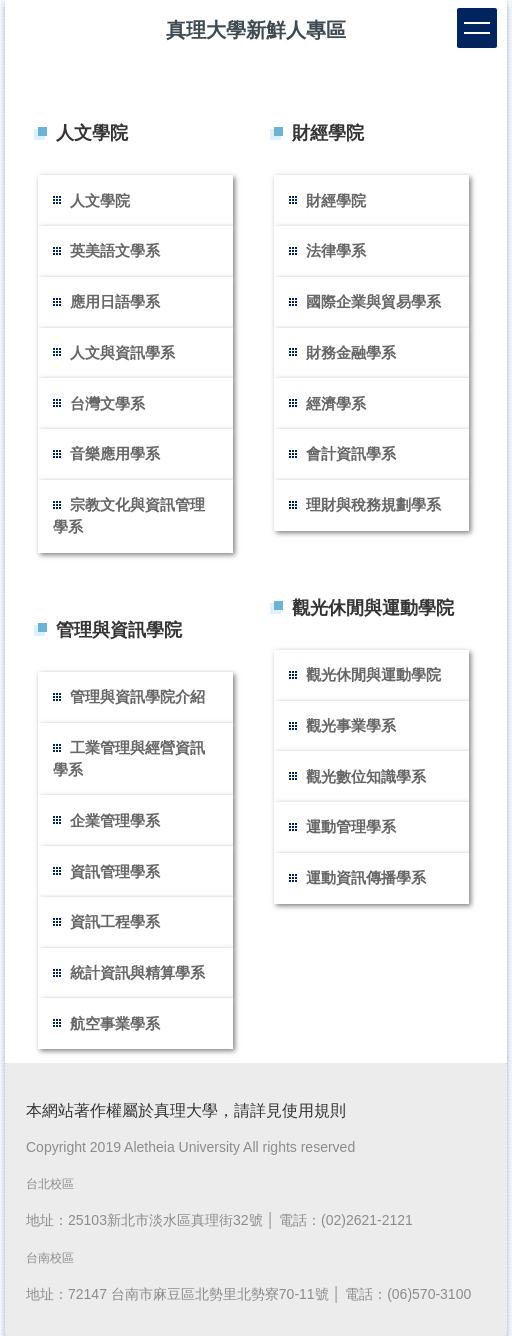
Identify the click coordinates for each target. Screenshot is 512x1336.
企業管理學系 (115, 820)
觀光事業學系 (351, 725)
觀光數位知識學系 (366, 776)
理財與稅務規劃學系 (373, 504)
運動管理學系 (351, 826)
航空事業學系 (115, 1023)
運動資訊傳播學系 (366, 877)
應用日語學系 (115, 301)
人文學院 (100, 200)
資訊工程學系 (115, 921)
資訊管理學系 (115, 871)
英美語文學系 (115, 250)
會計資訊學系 (351, 453)
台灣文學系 (107, 403)
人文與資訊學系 (122, 352)
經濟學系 (336, 403)
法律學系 (336, 250)
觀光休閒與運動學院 (373, 674)
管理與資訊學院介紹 (137, 696)
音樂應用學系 (115, 453)
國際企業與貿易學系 (373, 301)
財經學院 (336, 200)
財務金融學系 (351, 352)
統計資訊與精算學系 (137, 972)
